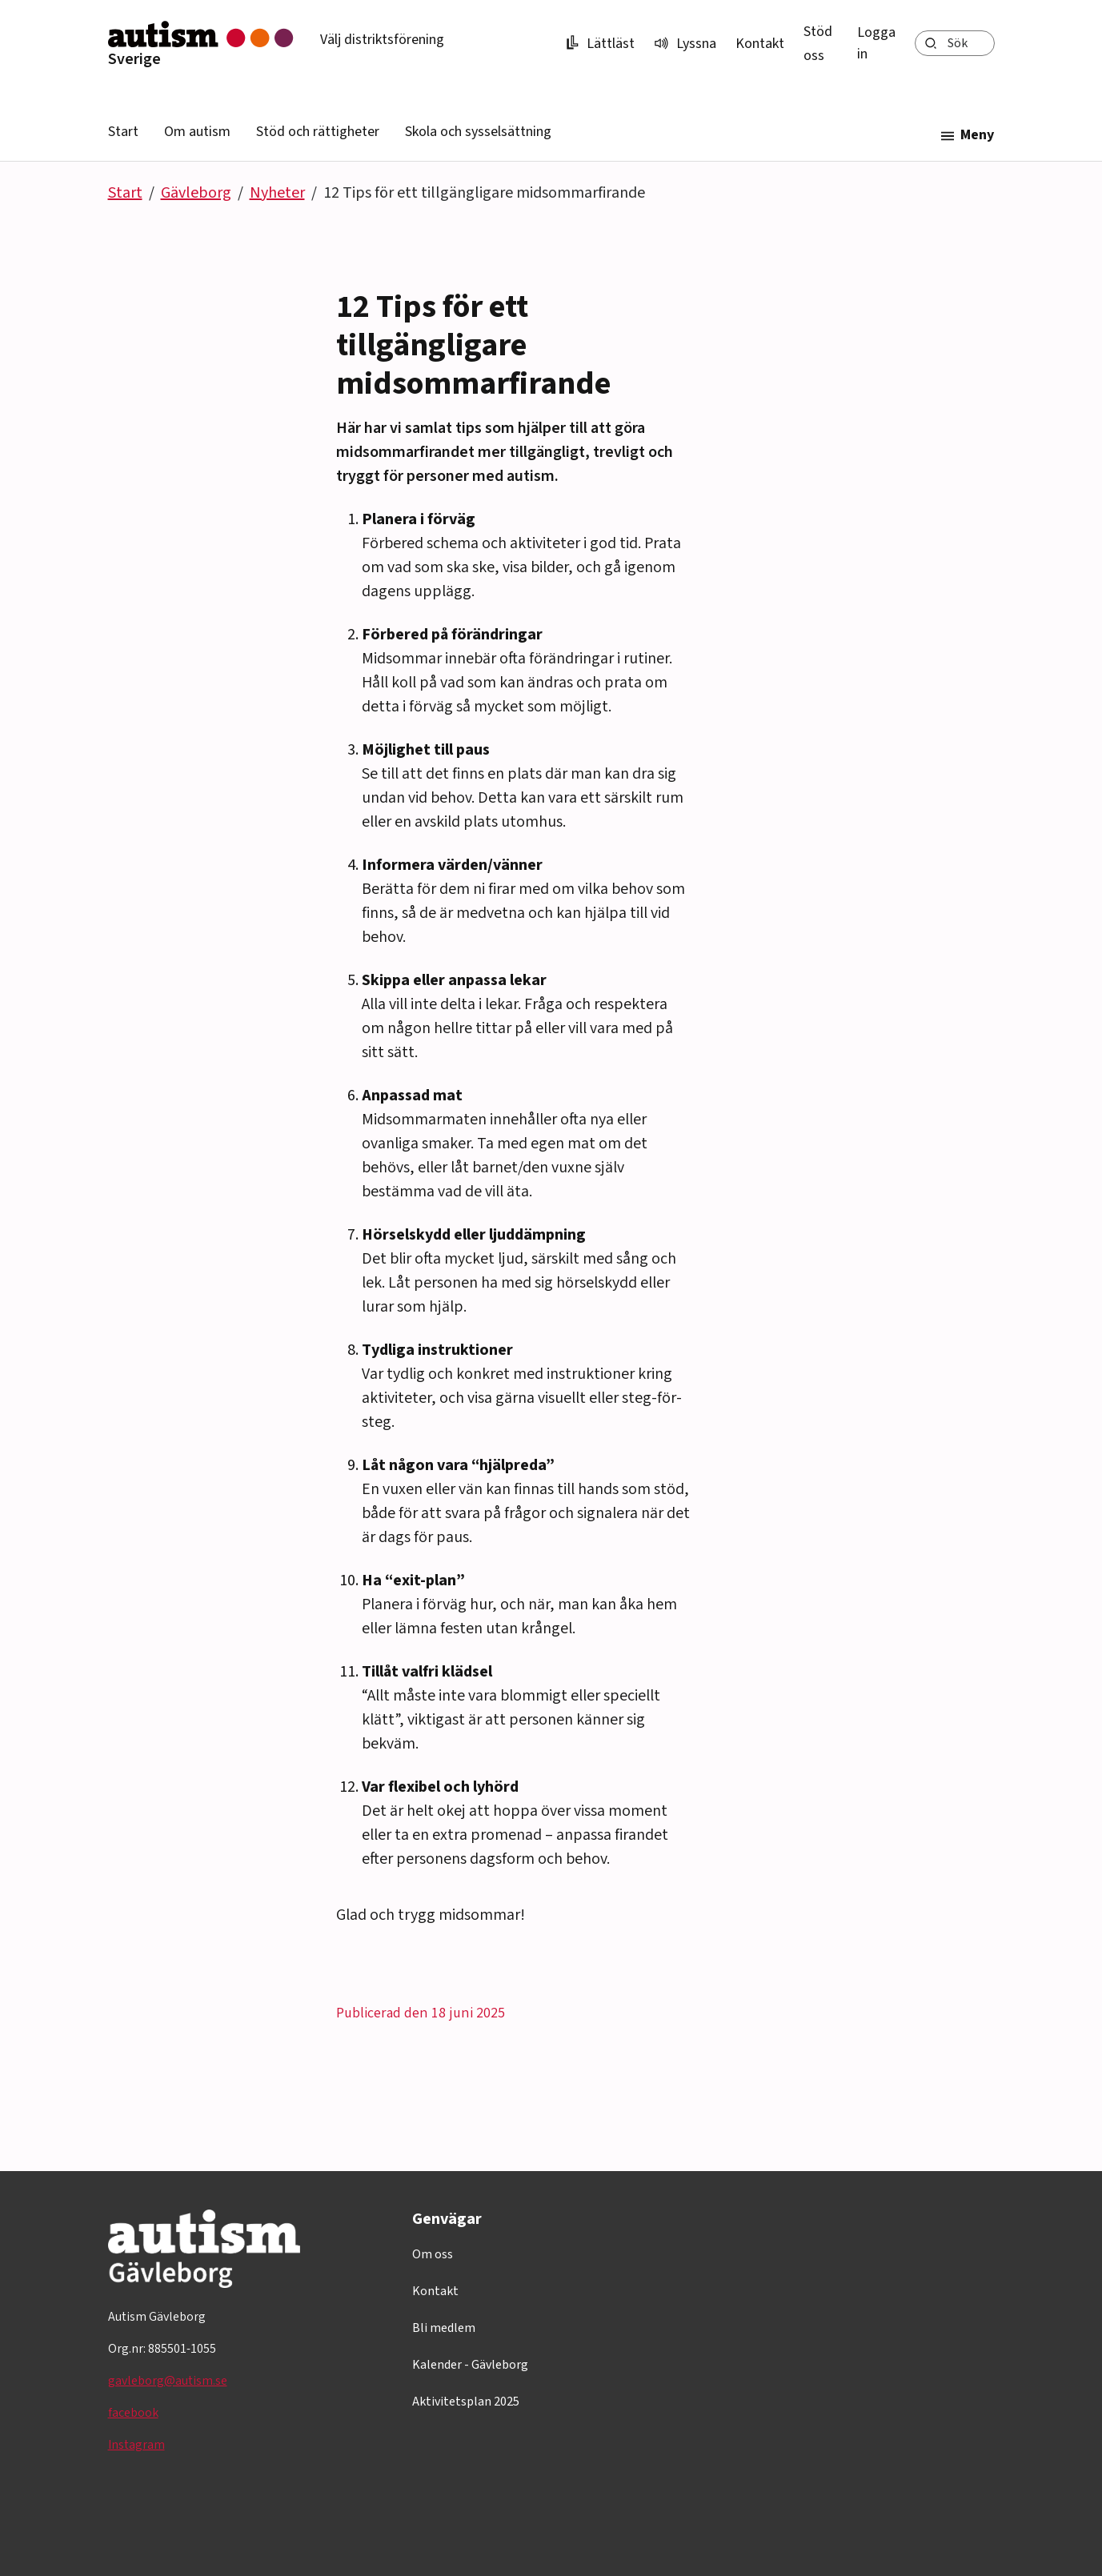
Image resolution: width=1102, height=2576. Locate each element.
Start (123, 132)
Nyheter (277, 193)
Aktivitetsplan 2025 (465, 2401)
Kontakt (759, 44)
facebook (133, 2413)
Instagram (136, 2445)
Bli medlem (443, 2328)
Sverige (134, 59)
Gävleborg (196, 193)
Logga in (876, 43)
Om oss (432, 2254)
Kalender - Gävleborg (470, 2365)
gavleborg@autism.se (167, 2381)
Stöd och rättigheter (317, 132)
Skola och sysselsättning (478, 132)
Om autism (197, 132)
